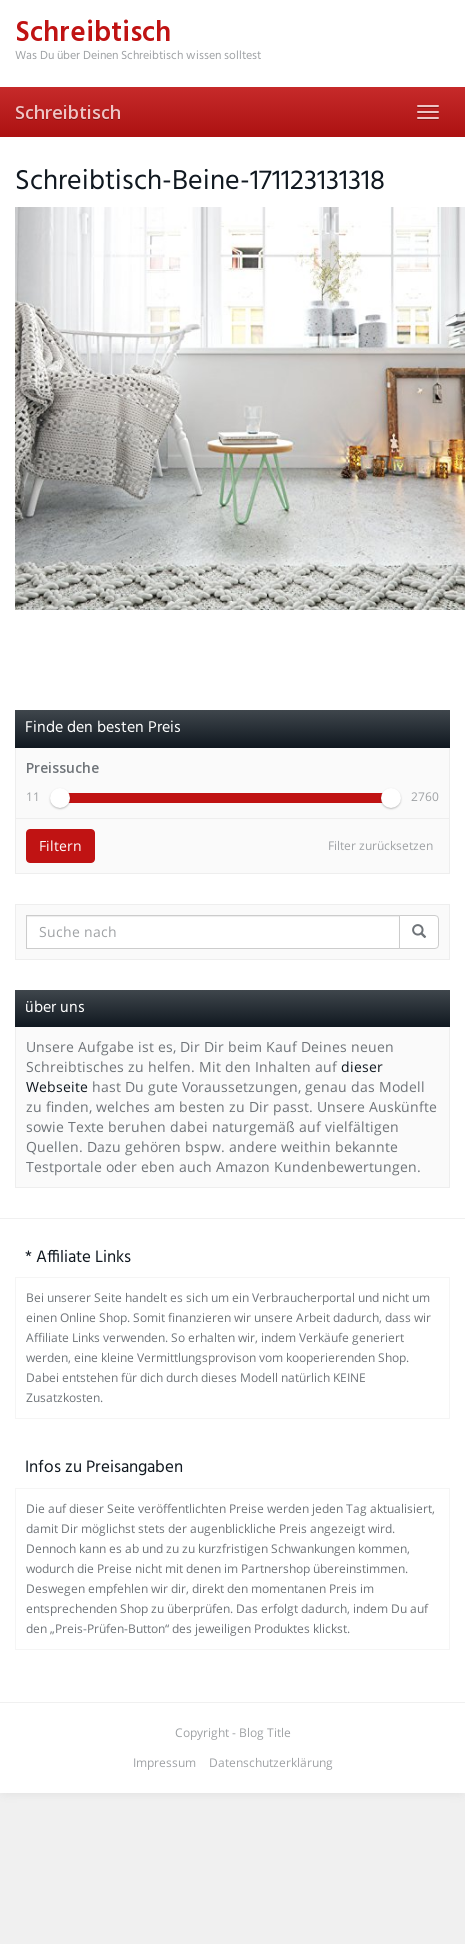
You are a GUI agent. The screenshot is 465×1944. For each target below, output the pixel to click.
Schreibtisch (68, 112)
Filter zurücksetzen (380, 845)
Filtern (60, 845)
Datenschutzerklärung (271, 1762)
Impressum (164, 1762)
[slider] (60, 798)
